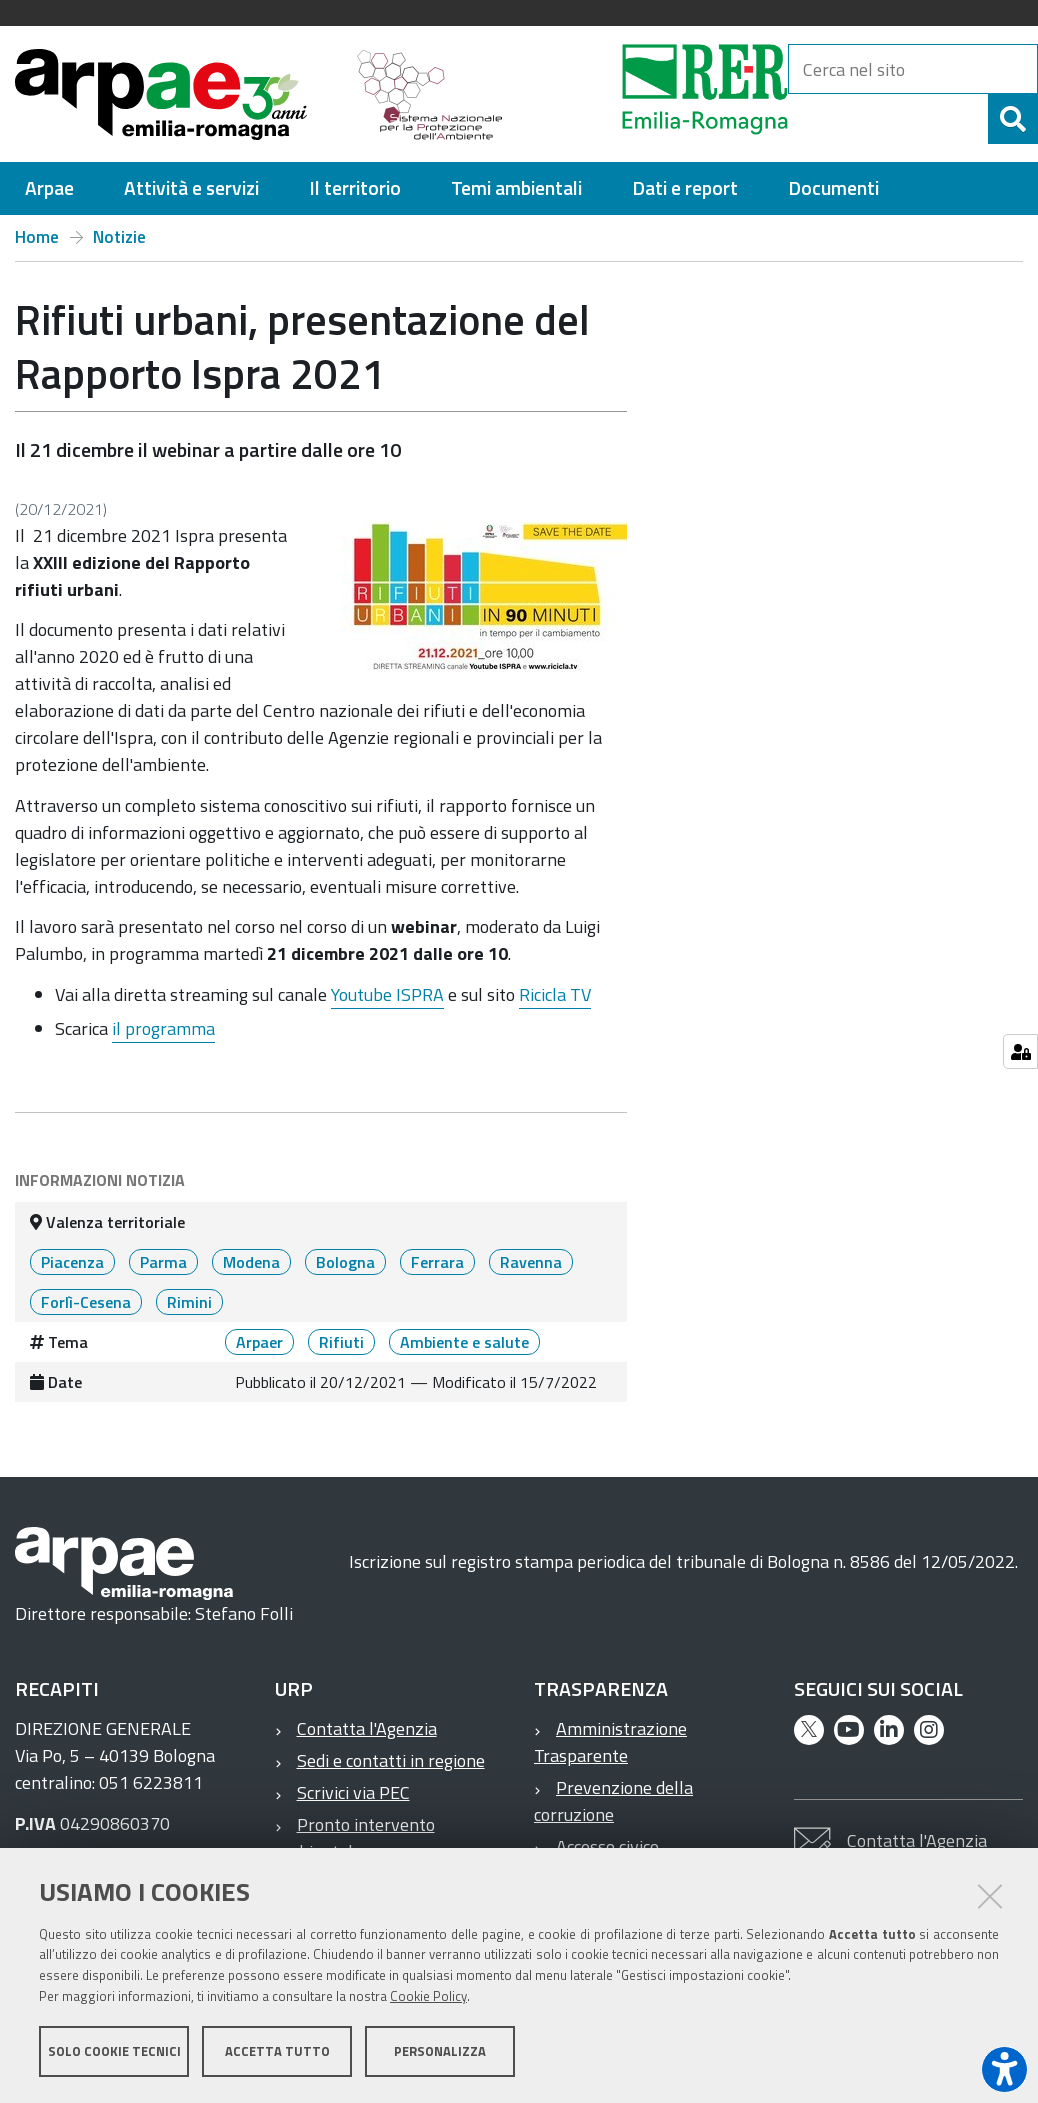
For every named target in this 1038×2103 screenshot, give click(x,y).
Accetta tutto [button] (277, 2051)
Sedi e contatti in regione (391, 1760)
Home (37, 237)
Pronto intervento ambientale (355, 1838)
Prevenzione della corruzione (613, 1801)
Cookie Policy (428, 1996)
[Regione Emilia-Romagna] (655, 94)
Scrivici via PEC (353, 1792)
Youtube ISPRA (387, 994)
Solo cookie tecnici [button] (114, 2051)
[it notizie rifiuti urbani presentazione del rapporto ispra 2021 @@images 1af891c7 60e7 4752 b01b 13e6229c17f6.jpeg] (477, 597)
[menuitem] (49, 188)
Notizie (119, 237)
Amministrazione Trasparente (610, 1742)
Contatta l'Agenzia (367, 1728)
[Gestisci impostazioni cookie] (1020, 1051)
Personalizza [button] (440, 2051)
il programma (163, 1028)
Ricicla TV (555, 994)
